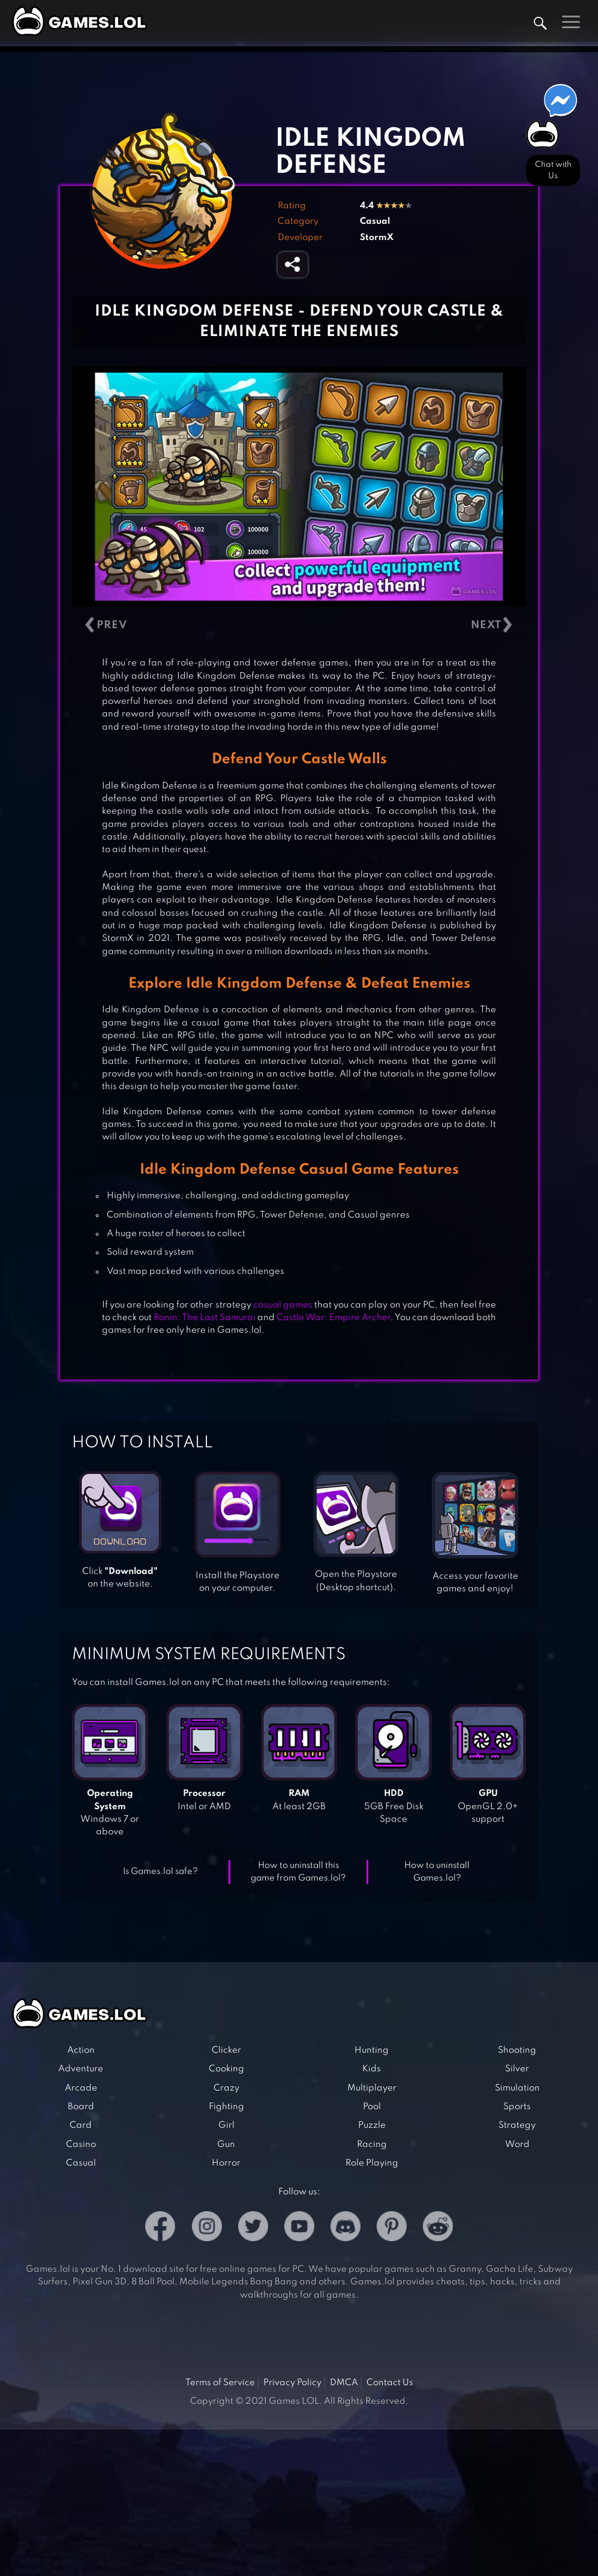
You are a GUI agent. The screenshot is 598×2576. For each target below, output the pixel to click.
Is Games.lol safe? (160, 1871)
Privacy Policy (292, 2383)
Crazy (226, 2088)
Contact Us (389, 2383)
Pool (372, 2107)
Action (81, 2050)
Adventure (80, 2069)
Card (81, 2125)
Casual (375, 221)
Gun (226, 2144)
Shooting (517, 2050)
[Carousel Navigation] (299, 625)
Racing (372, 2144)
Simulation (517, 2088)
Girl (226, 2125)
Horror (226, 2163)
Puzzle (372, 2125)
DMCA (344, 2383)
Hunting (371, 2050)
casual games (282, 1305)
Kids (371, 2069)
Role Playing (371, 2163)
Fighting (226, 2107)
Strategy (517, 2125)
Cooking (226, 2069)
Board (81, 2107)
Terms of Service (220, 2383)
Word (517, 2144)
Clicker (226, 2050)
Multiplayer (371, 2088)
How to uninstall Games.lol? (437, 1871)
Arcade (81, 2088)
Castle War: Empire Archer (333, 1318)
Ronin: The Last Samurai (205, 1318)
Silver (517, 2069)
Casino (81, 2144)
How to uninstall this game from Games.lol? (298, 1871)
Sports (517, 2107)
